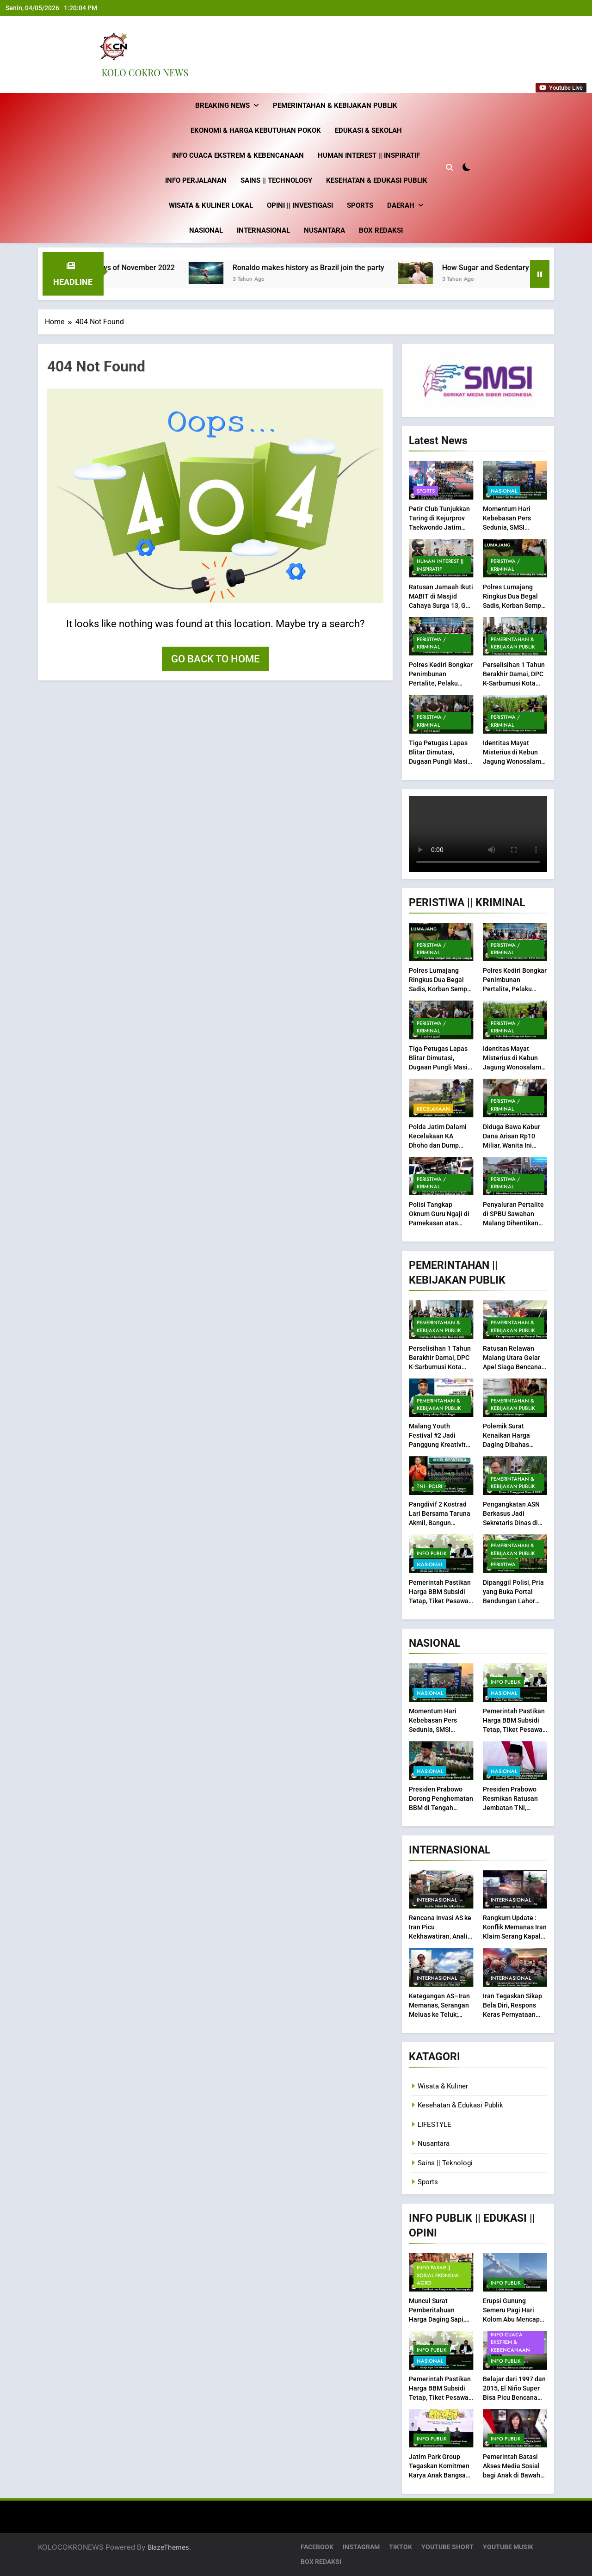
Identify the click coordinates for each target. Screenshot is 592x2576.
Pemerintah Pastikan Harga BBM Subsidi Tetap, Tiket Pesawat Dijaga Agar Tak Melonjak (440, 1600)
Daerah (400, 205)
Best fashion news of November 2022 (134, 267)
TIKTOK (400, 2547)
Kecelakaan (433, 1108)
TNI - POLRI (429, 1486)
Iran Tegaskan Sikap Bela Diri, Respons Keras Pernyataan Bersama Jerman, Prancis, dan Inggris (512, 2014)
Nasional (206, 230)
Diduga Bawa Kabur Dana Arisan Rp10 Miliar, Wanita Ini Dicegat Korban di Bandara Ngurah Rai (512, 1145)
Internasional (263, 230)
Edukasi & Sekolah (368, 130)
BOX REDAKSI (381, 230)
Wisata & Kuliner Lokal (211, 205)
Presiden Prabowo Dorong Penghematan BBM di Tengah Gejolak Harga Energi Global (441, 1807)
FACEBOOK (317, 2547)
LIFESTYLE (434, 2124)
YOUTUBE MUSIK (508, 2547)
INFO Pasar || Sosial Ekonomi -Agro (439, 2275)
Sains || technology (276, 180)
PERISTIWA (503, 1564)
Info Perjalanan (196, 180)
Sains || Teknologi (445, 2163)
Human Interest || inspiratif (369, 155)
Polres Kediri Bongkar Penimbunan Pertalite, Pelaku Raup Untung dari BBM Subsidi (441, 683)
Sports (360, 205)
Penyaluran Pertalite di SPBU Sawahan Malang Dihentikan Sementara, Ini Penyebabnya (513, 1223)
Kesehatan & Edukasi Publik (376, 180)
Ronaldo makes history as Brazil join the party (331, 267)
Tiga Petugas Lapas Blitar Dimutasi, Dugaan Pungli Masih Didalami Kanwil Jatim (440, 761)
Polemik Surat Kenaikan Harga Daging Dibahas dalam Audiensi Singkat (506, 1444)
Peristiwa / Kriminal (505, 564)
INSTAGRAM (361, 2547)
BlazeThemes (168, 2547)
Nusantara (324, 230)
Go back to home (215, 659)
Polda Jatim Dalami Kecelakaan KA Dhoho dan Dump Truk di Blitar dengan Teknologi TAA (439, 1145)
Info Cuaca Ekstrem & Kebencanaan (238, 155)
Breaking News (222, 105)
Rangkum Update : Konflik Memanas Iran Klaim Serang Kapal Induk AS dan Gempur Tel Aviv (515, 1936)
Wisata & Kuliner (443, 2086)
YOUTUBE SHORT (447, 2547)
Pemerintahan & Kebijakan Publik (335, 105)
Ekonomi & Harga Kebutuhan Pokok (256, 130)
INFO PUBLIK (432, 1553)
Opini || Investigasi (300, 205)
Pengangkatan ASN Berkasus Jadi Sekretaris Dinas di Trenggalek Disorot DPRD (511, 1523)
